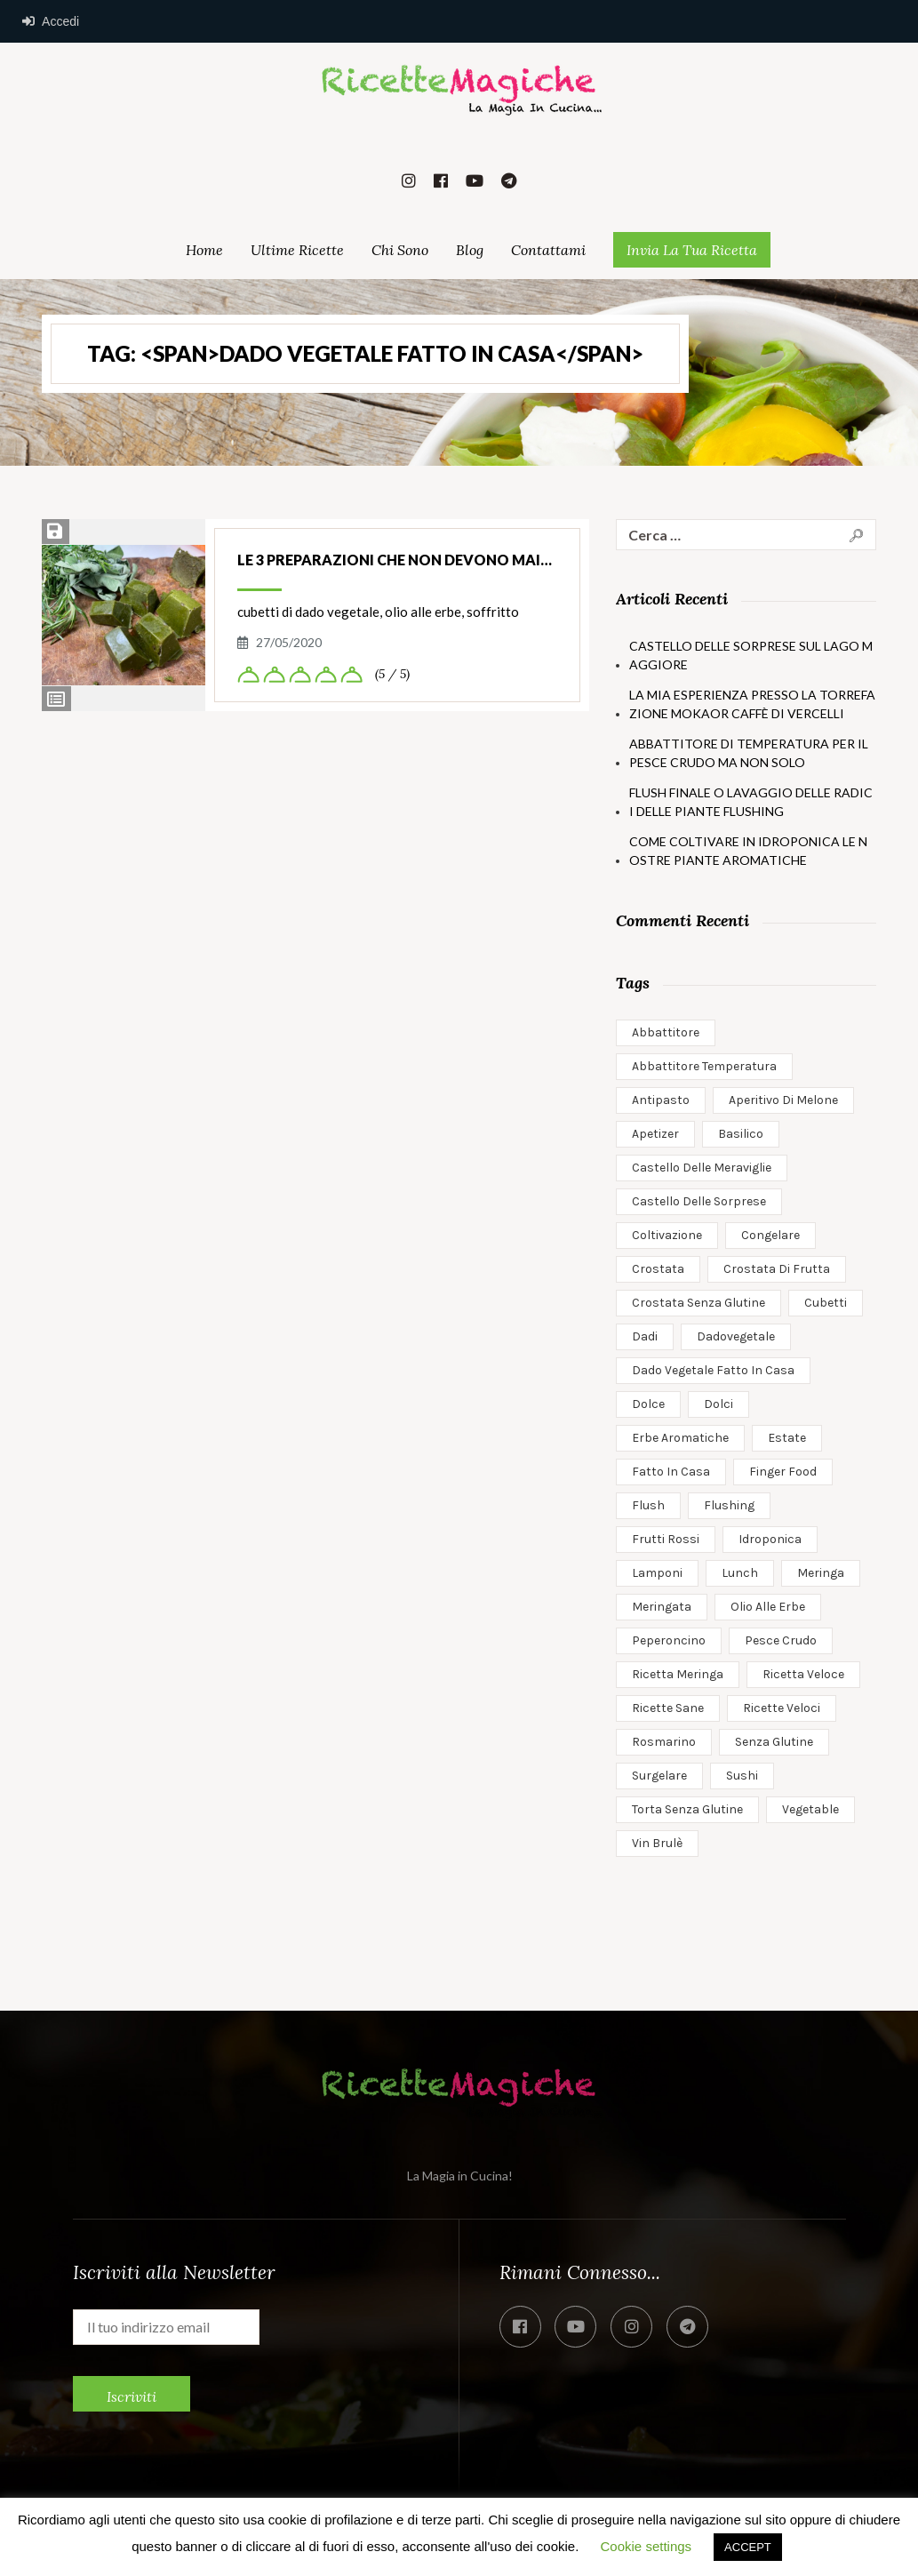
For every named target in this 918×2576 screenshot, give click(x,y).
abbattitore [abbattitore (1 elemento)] (665, 1032)
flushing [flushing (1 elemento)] (729, 1505)
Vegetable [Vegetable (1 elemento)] (810, 1809)
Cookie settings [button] (646, 2546)
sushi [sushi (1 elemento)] (742, 1775)
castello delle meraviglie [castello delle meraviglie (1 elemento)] (701, 1167)
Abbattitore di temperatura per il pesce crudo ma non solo (748, 753)
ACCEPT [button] (747, 2547)
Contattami (548, 250)
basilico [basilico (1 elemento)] (740, 1133)
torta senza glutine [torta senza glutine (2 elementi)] (687, 1809)
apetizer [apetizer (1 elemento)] (655, 1133)
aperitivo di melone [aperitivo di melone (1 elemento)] (783, 1100)
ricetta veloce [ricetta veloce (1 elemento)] (803, 1674)
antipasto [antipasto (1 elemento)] (661, 1100)
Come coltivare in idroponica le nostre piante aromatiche (748, 851)
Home (204, 250)
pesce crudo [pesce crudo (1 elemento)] (781, 1640)
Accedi (50, 21)
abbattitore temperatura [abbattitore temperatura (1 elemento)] (704, 1066)
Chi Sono (399, 250)
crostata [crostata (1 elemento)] (658, 1268)
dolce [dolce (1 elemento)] (648, 1404)
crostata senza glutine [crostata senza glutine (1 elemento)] (698, 1302)
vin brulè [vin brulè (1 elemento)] (657, 1843)
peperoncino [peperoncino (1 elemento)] (669, 1640)
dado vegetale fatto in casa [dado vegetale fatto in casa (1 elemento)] (713, 1370)
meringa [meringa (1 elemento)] (820, 1572)
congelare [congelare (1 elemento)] (770, 1235)
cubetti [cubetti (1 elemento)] (825, 1302)
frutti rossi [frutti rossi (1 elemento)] (665, 1539)
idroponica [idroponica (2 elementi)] (770, 1539)
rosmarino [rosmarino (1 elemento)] (664, 1741)
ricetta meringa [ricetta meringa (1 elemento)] (677, 1674)
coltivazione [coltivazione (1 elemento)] (667, 1235)
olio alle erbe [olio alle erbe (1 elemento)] (767, 1606)
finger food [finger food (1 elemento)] (783, 1471)
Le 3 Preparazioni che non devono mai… (394, 559)
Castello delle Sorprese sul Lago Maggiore (751, 655)
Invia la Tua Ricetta (692, 250)
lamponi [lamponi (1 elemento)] (657, 1572)
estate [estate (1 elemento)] (787, 1437)
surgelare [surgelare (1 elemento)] (659, 1775)
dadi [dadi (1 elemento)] (645, 1336)
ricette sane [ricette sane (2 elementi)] (668, 1708)
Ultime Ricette (297, 250)
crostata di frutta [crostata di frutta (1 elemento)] (776, 1268)
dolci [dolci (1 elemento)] (718, 1404)
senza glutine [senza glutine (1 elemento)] (774, 1741)
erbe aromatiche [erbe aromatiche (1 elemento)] (680, 1437)
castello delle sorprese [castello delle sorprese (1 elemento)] (699, 1201)
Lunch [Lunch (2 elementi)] (740, 1572)
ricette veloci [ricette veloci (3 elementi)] (781, 1708)
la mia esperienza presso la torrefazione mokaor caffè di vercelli (752, 704)
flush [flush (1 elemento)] (648, 1505)
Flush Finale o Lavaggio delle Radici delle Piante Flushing (751, 802)
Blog (469, 250)
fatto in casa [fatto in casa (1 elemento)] (671, 1471)
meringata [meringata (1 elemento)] (661, 1606)
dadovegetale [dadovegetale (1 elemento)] (736, 1336)
